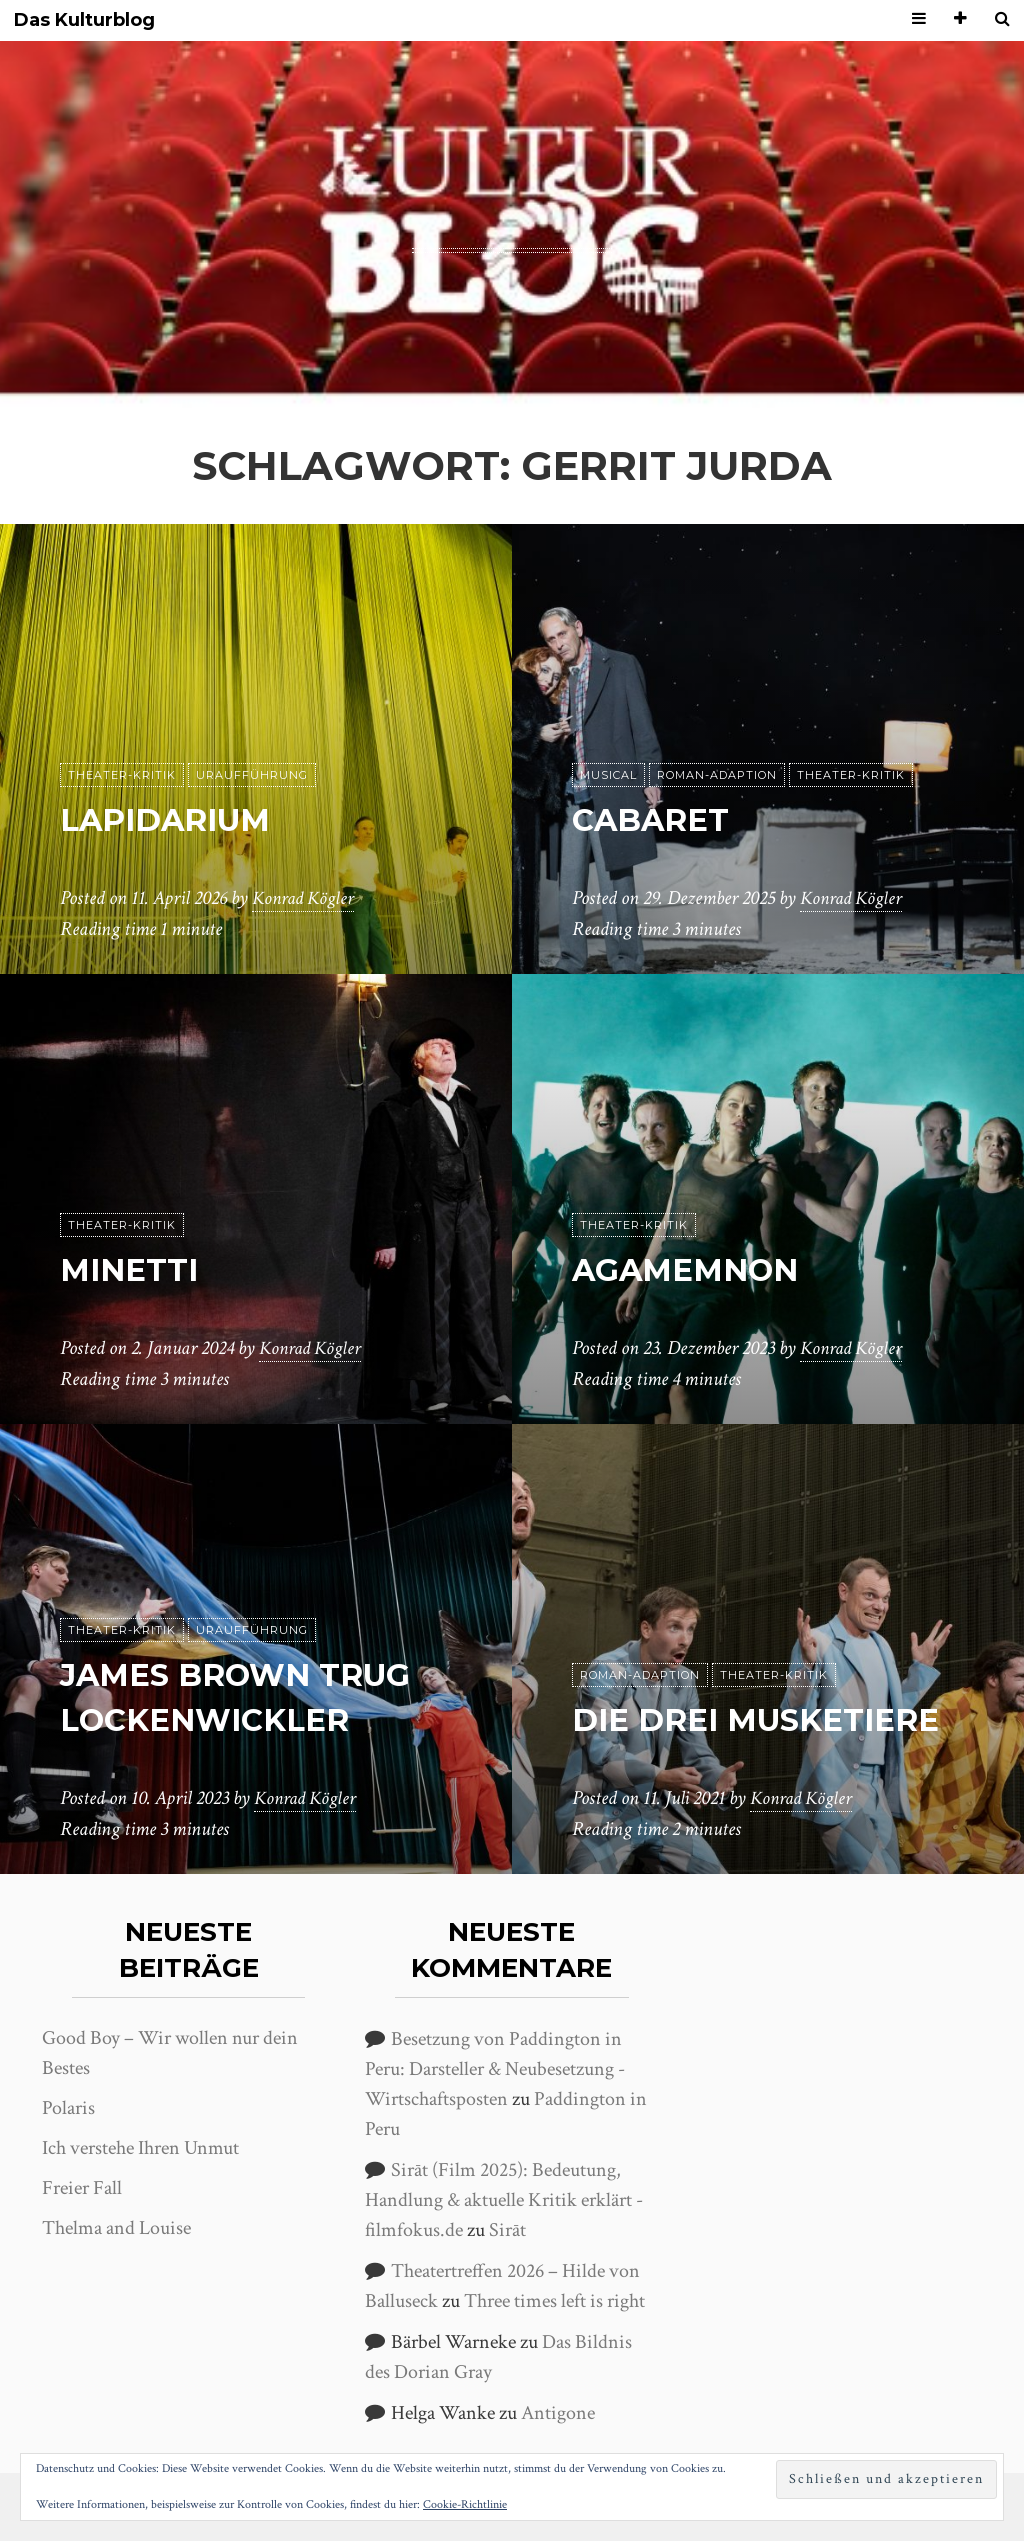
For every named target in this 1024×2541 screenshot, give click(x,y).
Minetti (132, 1270)
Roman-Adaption (717, 776)
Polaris (68, 2108)
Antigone (558, 2413)
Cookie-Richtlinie (465, 2504)
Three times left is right (554, 2301)
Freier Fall (82, 2188)
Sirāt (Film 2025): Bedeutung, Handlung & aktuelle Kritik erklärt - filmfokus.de (504, 2200)
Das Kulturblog (84, 20)
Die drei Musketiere (763, 1720)
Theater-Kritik (122, 776)
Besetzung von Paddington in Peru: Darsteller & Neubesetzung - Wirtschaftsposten (495, 2069)
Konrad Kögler (306, 899)
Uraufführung (252, 776)
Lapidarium (170, 820)
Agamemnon (690, 1270)
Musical (608, 776)
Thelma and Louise (116, 2228)
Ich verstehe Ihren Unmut (140, 2148)
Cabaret (654, 820)
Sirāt (507, 2230)
